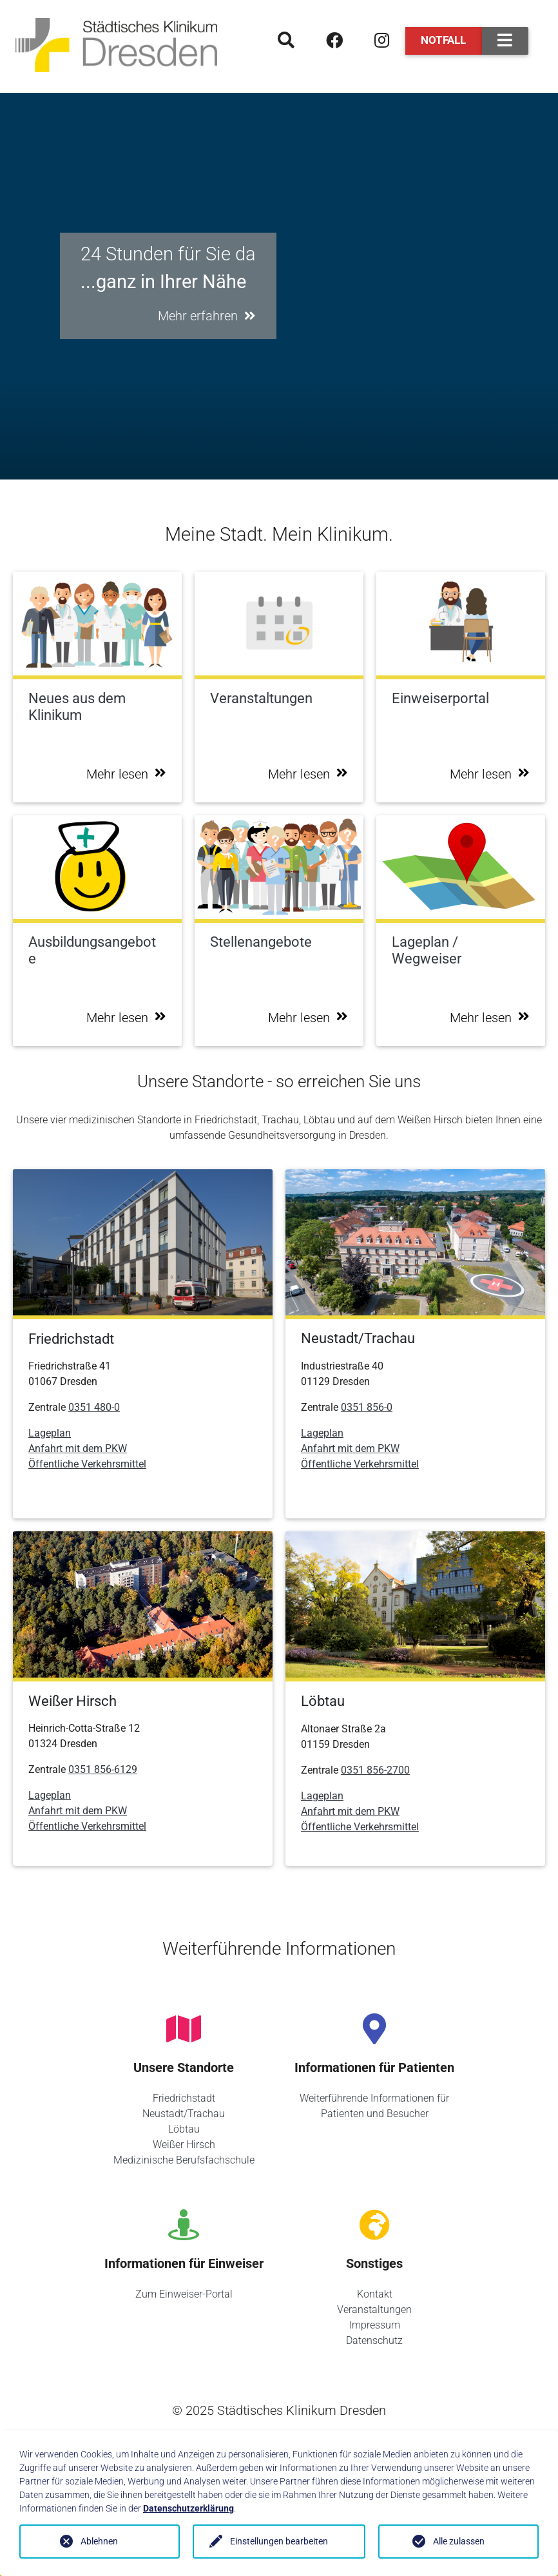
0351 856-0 (366, 1407)
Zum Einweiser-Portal (184, 2294)
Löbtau (184, 2129)
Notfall (443, 40)
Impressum (374, 2325)
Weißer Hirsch (184, 2144)
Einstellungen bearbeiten (279, 2541)
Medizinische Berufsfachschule (184, 2160)
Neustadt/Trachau (183, 2113)
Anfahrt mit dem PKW (77, 1448)
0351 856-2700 (375, 1770)
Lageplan (49, 1433)
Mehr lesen (126, 774)
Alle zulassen (459, 2541)
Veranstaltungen (374, 2309)
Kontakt (374, 2294)
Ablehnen (99, 2541)
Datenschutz (374, 2340)
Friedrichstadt (184, 2098)
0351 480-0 (94, 1407)
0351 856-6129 (102, 1769)
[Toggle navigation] (505, 41)
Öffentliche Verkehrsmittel (87, 1464)
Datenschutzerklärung (188, 2508)
